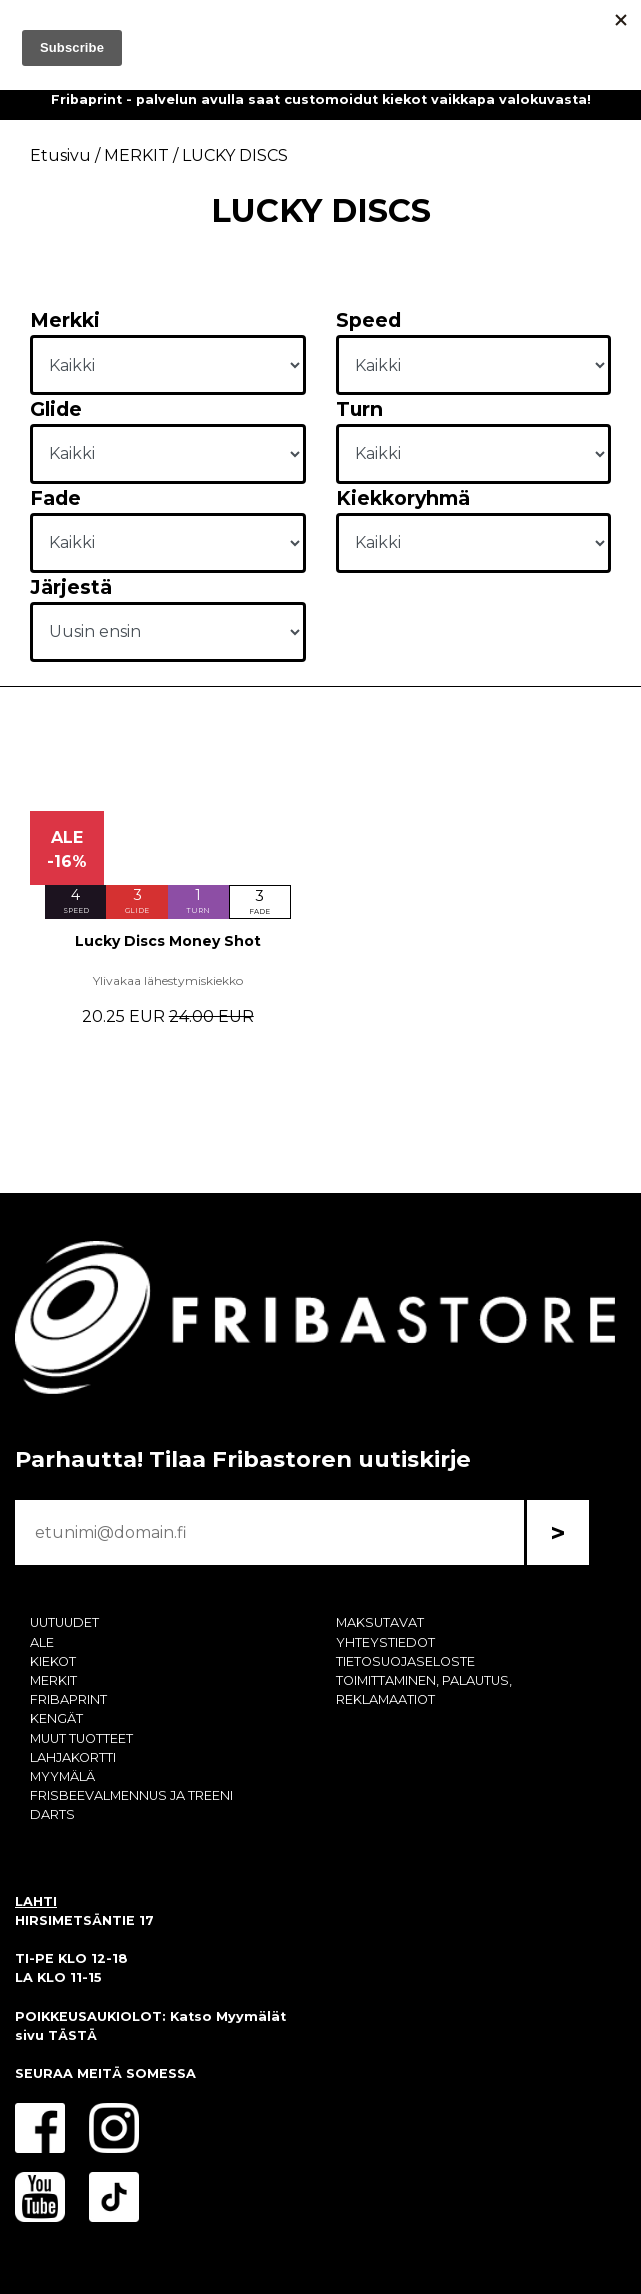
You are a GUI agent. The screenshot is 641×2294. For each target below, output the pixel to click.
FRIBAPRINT (68, 1699)
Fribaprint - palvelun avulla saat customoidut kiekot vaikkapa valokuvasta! (321, 99)
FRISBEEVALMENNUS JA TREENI (131, 1795)
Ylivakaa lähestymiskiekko (168, 980)
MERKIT (53, 1680)
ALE (42, 1642)
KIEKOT (53, 1661)
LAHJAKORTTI (73, 1757)
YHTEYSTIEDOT (385, 1642)
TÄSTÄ (72, 2035)
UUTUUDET (64, 1622)
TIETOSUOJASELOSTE (405, 1661)
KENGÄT (56, 1718)
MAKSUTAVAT (380, 1622)
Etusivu (60, 155)
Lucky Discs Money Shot (168, 941)
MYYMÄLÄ (62, 1776)
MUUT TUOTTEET (81, 1738)
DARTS (52, 1814)
